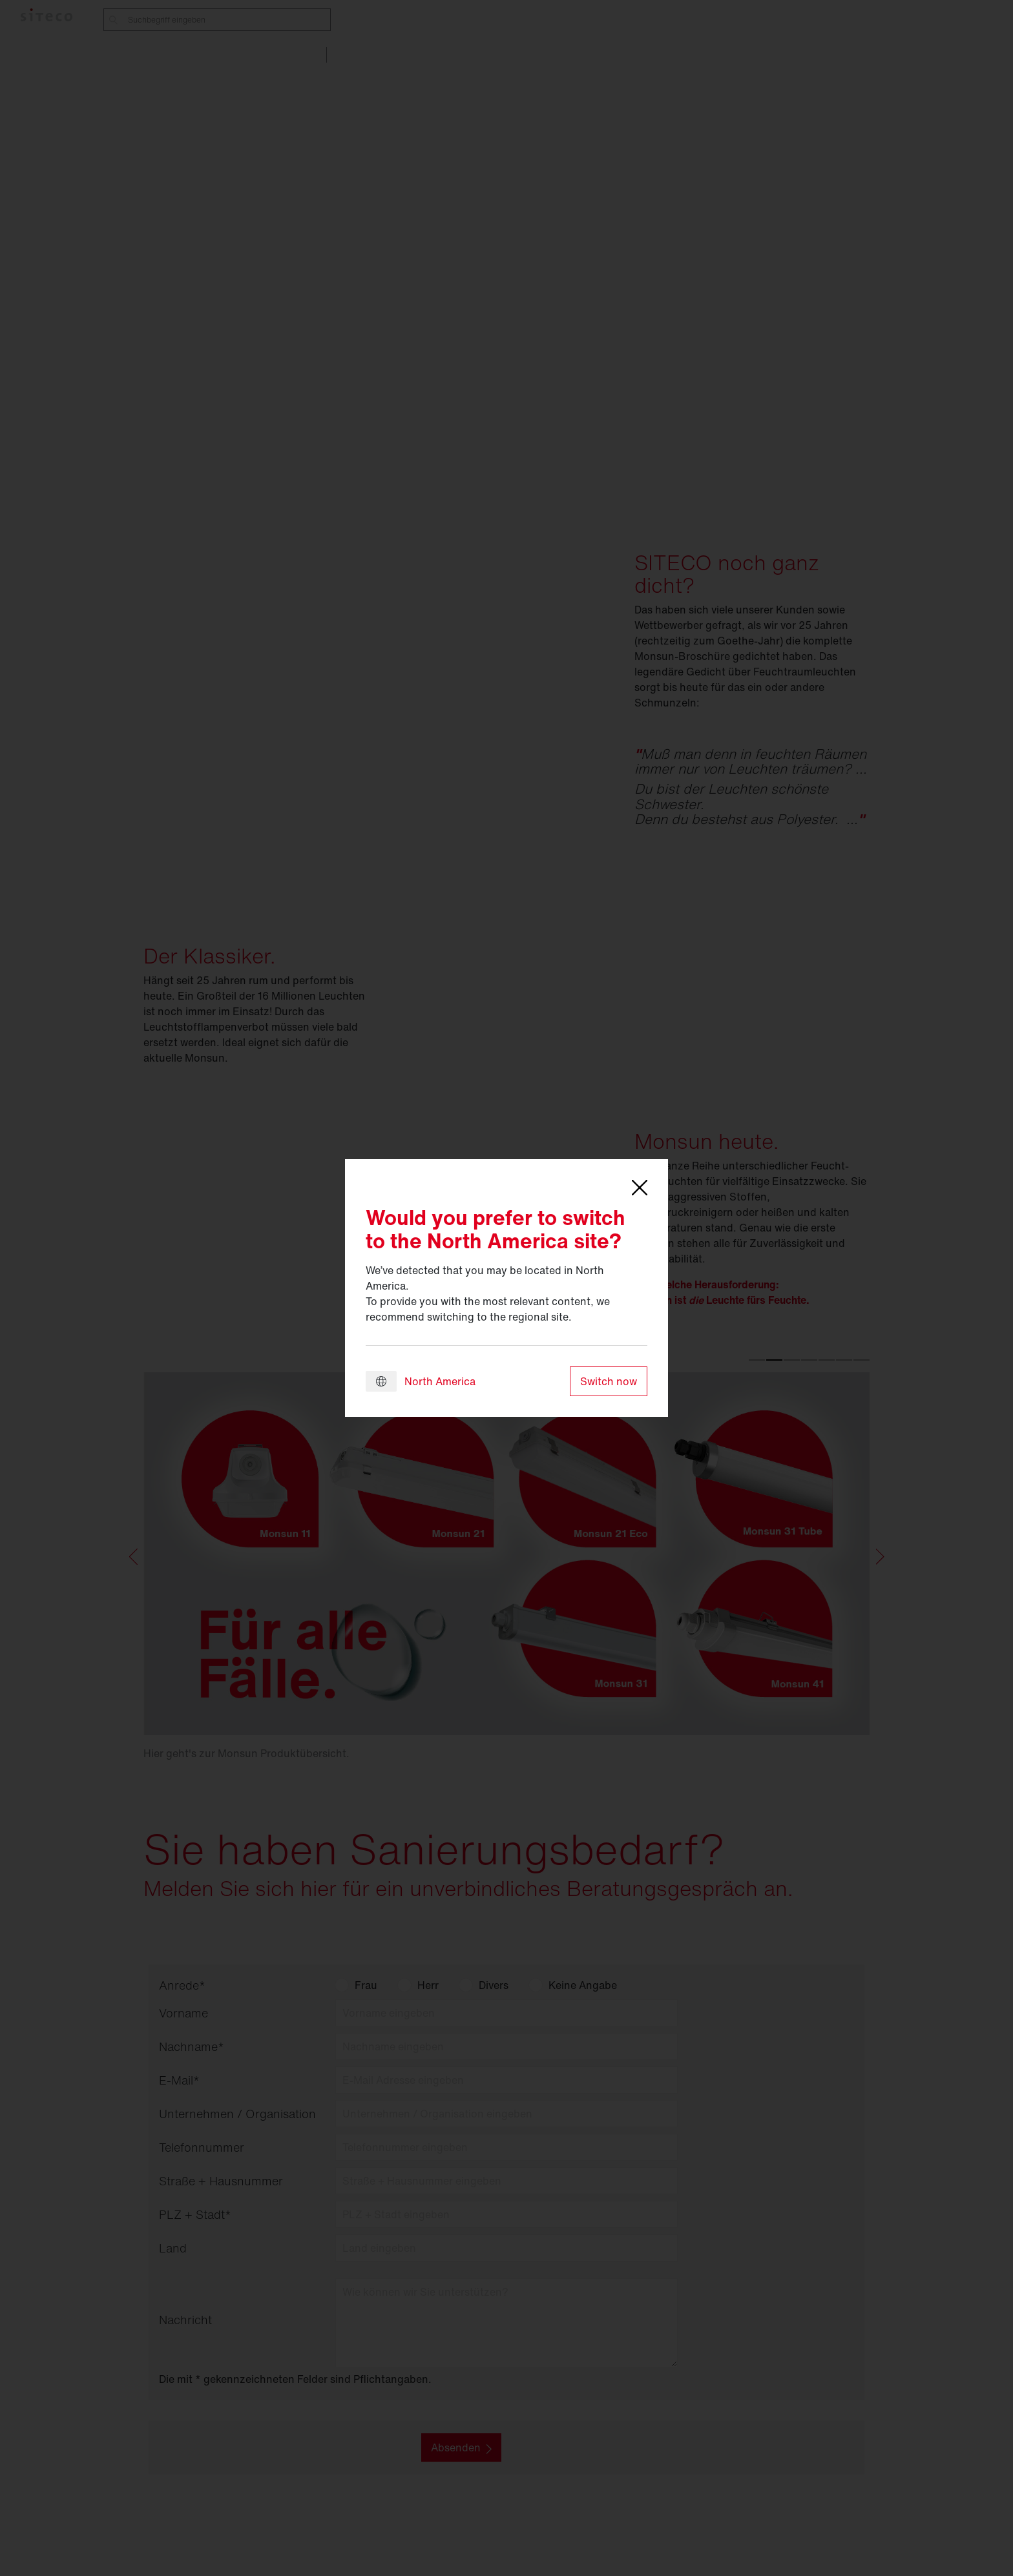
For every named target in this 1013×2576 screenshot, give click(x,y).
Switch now (608, 1381)
